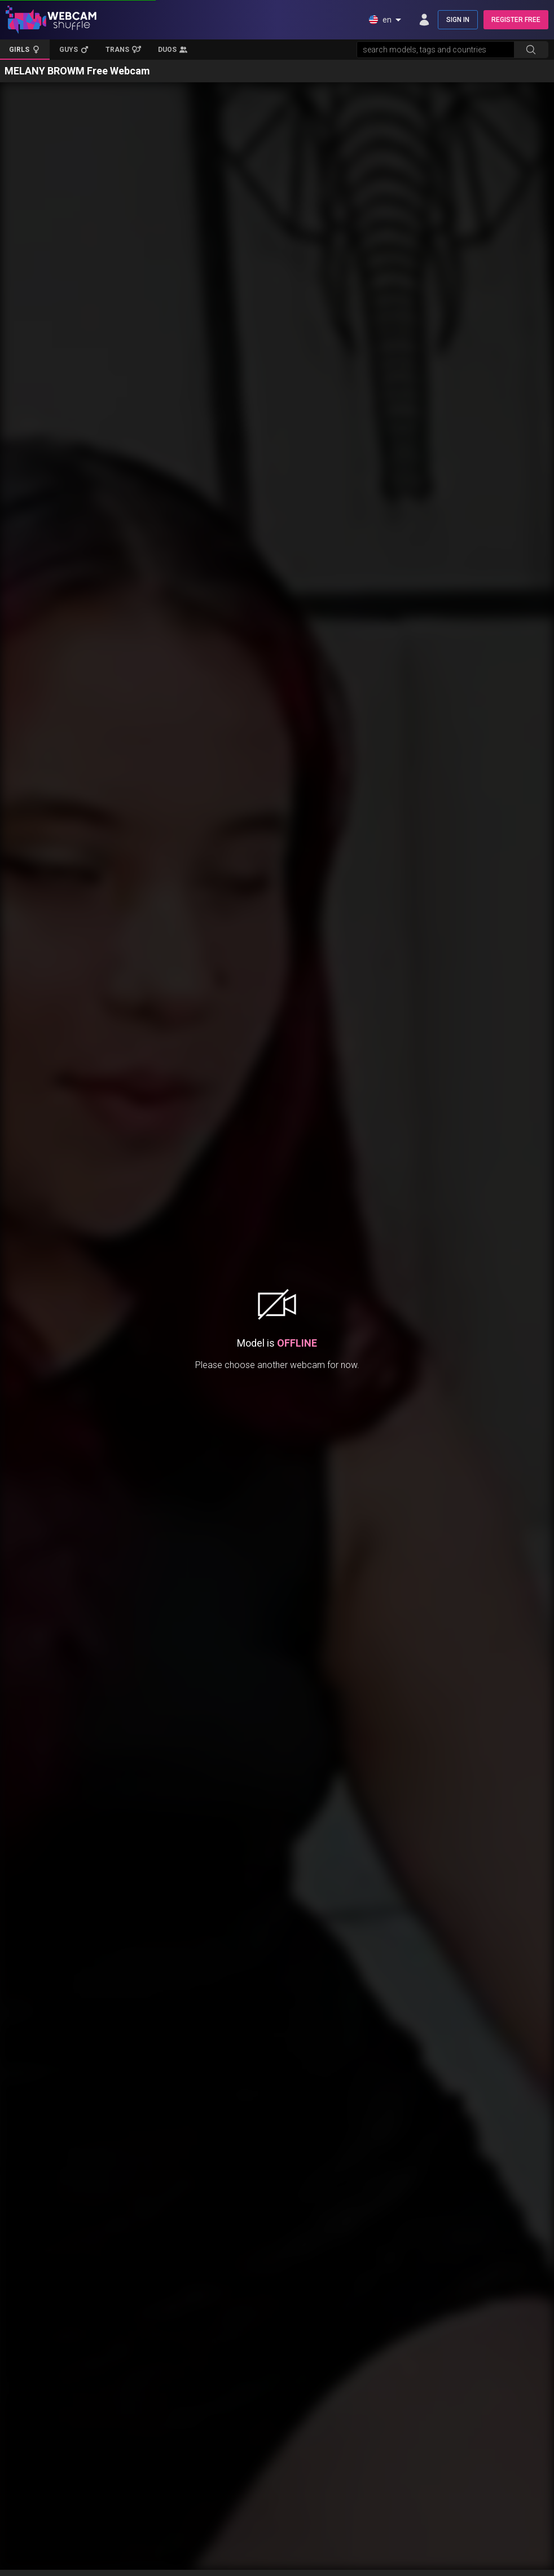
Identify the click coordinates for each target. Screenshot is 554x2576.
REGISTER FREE (515, 20)
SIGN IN (457, 20)
